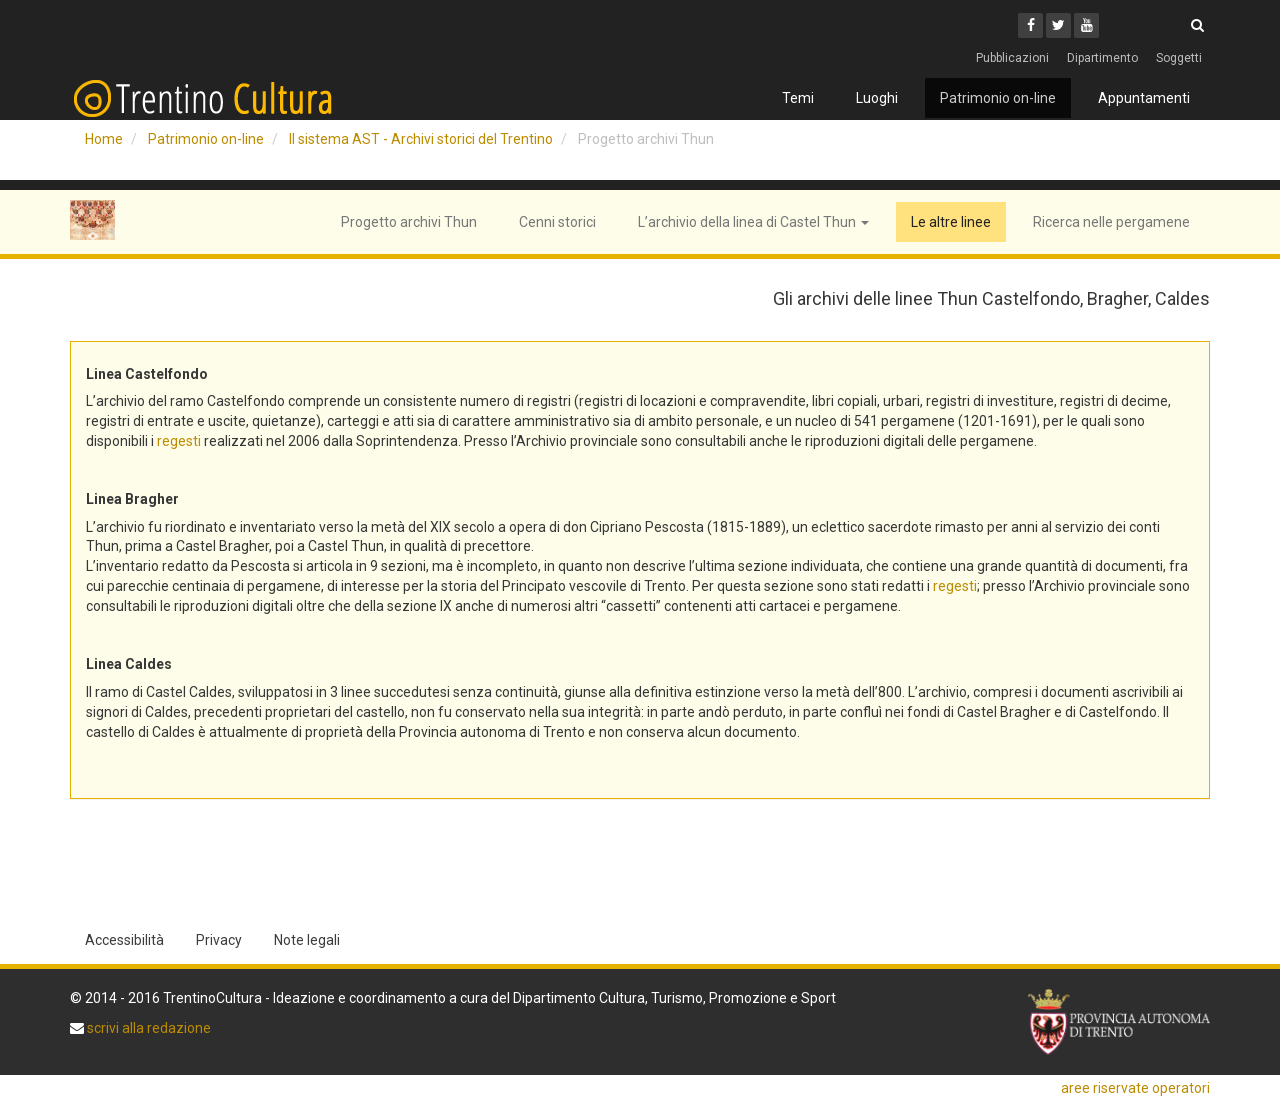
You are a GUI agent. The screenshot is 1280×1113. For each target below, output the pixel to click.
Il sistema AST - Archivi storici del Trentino (421, 139)
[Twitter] (1058, 25)
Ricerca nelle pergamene (1111, 222)
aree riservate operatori (1135, 1088)
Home (104, 139)
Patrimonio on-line (998, 98)
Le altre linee (951, 222)
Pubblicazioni (1012, 58)
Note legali (307, 940)
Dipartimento (1102, 58)
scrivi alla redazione (147, 1028)
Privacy (219, 940)
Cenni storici (557, 222)
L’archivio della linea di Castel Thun (753, 222)
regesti (179, 441)
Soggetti (1179, 58)
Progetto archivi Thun (409, 222)
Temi (798, 98)
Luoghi (877, 98)
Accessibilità (124, 940)
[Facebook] (1030, 25)
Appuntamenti (1144, 98)
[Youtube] (1086, 25)
